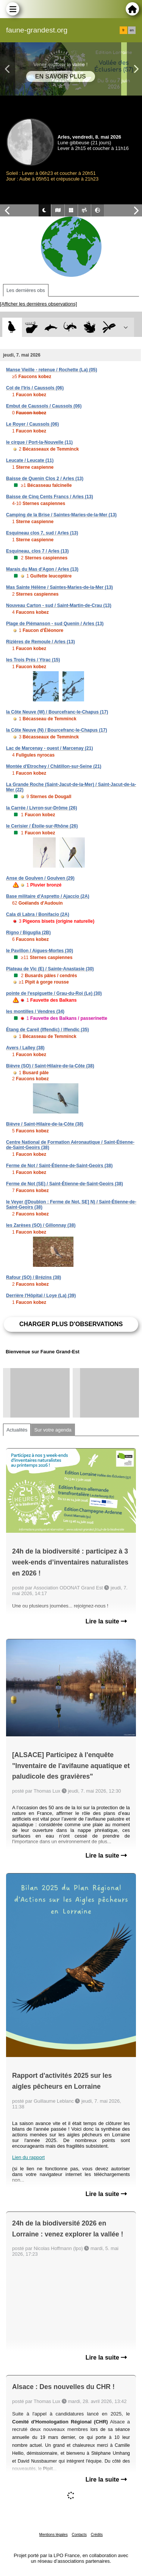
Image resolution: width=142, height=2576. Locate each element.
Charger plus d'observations (71, 1324)
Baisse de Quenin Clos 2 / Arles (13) (44, 478)
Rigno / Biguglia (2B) (28, 932)
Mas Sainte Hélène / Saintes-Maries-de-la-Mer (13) (59, 587)
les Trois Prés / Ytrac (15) (33, 660)
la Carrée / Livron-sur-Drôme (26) (41, 808)
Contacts (79, 2535)
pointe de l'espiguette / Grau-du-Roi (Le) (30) (54, 993)
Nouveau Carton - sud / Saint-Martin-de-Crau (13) (58, 605)
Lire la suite (106, 1621)
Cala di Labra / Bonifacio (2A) (37, 914)
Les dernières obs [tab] (25, 290)
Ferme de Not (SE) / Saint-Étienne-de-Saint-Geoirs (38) (64, 1183)
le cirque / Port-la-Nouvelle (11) (39, 442)
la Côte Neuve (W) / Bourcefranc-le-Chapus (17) (57, 712)
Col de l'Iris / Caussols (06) (35, 388)
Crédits (97, 2535)
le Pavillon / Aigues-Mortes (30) (39, 950)
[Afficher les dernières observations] (38, 304)
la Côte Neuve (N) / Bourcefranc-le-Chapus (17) (56, 730)
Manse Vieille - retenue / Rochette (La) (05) (51, 369)
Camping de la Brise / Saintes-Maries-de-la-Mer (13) (61, 514)
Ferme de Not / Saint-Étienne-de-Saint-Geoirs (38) (59, 1165)
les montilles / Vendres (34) (35, 1011)
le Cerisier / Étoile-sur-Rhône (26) (42, 826)
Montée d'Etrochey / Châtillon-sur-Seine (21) (53, 766)
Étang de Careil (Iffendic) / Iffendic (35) (47, 1029)
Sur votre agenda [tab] (52, 1430)
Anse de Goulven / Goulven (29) (40, 878)
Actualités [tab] (16, 1430)
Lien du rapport (28, 2157)
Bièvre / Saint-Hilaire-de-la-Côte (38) (44, 1124)
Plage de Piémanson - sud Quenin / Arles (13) (55, 623)
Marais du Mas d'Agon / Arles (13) (42, 569)
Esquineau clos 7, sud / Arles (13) (42, 533)
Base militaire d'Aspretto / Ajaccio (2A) (47, 896)
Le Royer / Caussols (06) (32, 424)
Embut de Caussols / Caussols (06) (43, 406)
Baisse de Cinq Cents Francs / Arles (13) (49, 496)
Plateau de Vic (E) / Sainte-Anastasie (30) (50, 968)
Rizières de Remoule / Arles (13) (40, 641)
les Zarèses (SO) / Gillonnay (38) (40, 1225)
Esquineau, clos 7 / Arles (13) (37, 551)
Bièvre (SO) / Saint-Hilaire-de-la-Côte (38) (50, 1066)
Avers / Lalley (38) (25, 1047)
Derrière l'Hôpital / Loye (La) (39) (41, 1295)
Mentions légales (53, 2535)
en (132, 30)
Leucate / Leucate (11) (29, 460)
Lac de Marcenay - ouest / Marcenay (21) (49, 748)
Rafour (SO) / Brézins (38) (33, 1277)
